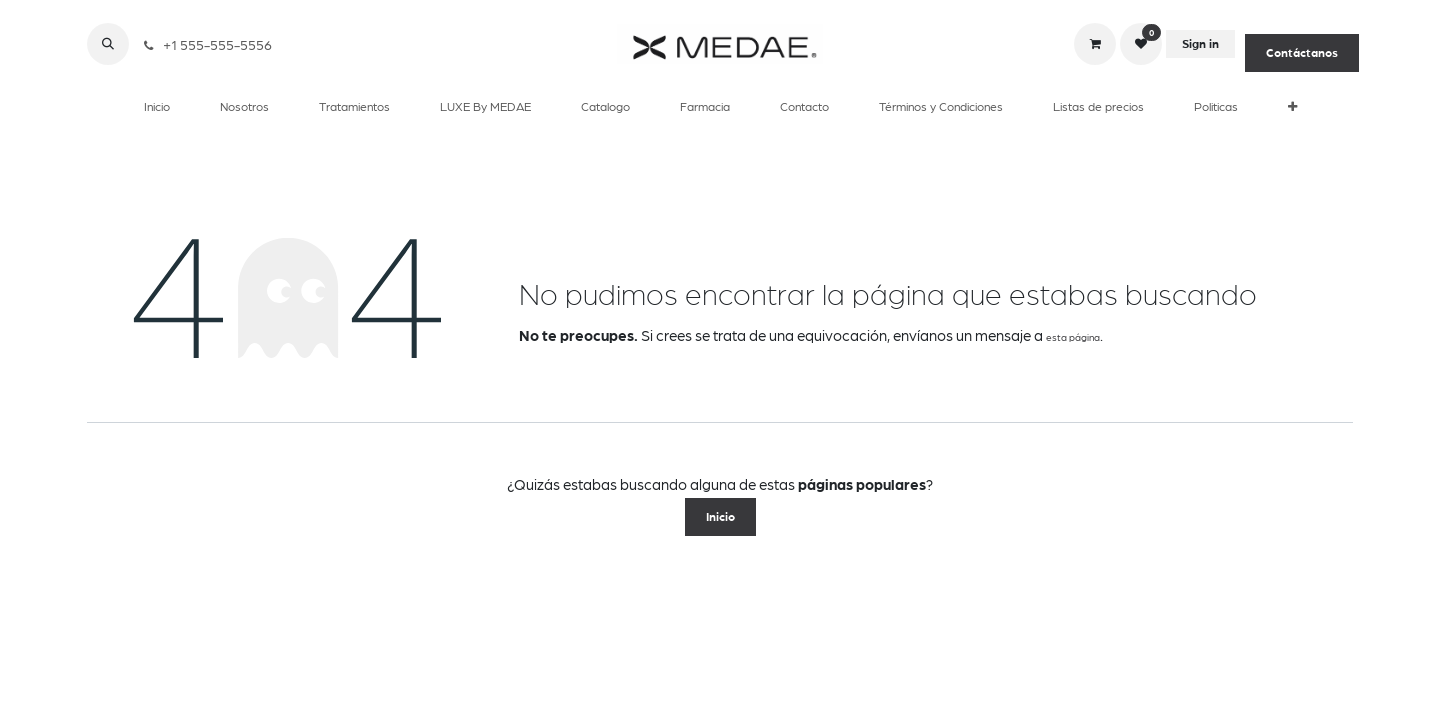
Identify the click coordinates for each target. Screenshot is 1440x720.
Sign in (1200, 44)
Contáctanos (1302, 53)
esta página (1073, 337)
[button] (108, 44)
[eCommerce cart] (1095, 44)
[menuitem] (157, 106)
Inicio (720, 517)
